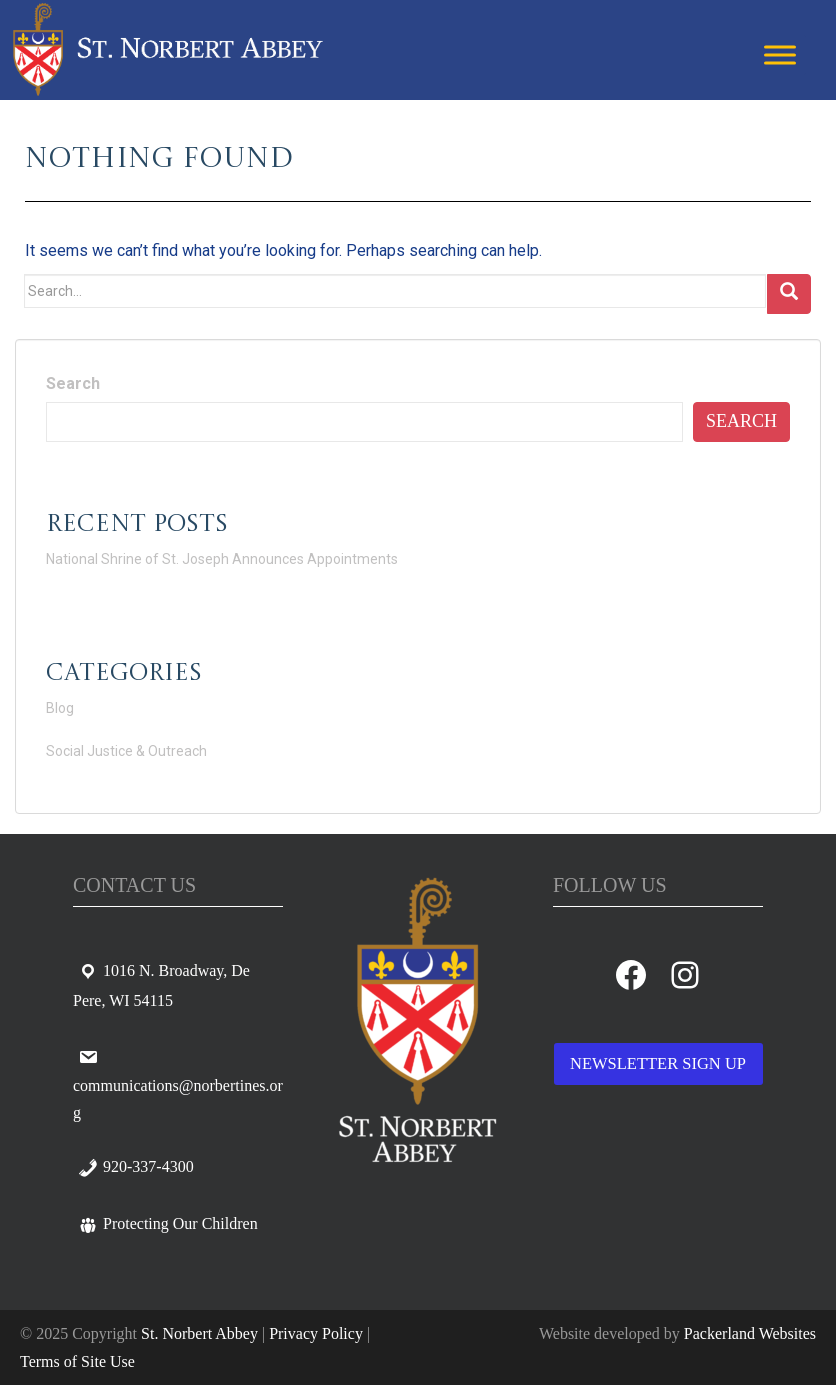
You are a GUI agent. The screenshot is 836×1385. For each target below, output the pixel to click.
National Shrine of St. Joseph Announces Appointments (222, 559)
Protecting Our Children (168, 1223)
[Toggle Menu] (780, 54)
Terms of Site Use (77, 1361)
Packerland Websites (750, 1333)
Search (73, 383)
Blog (60, 708)
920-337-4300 (136, 1166)
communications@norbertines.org (178, 1084)
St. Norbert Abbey (199, 1333)
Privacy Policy (316, 1333)
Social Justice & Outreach (126, 751)
